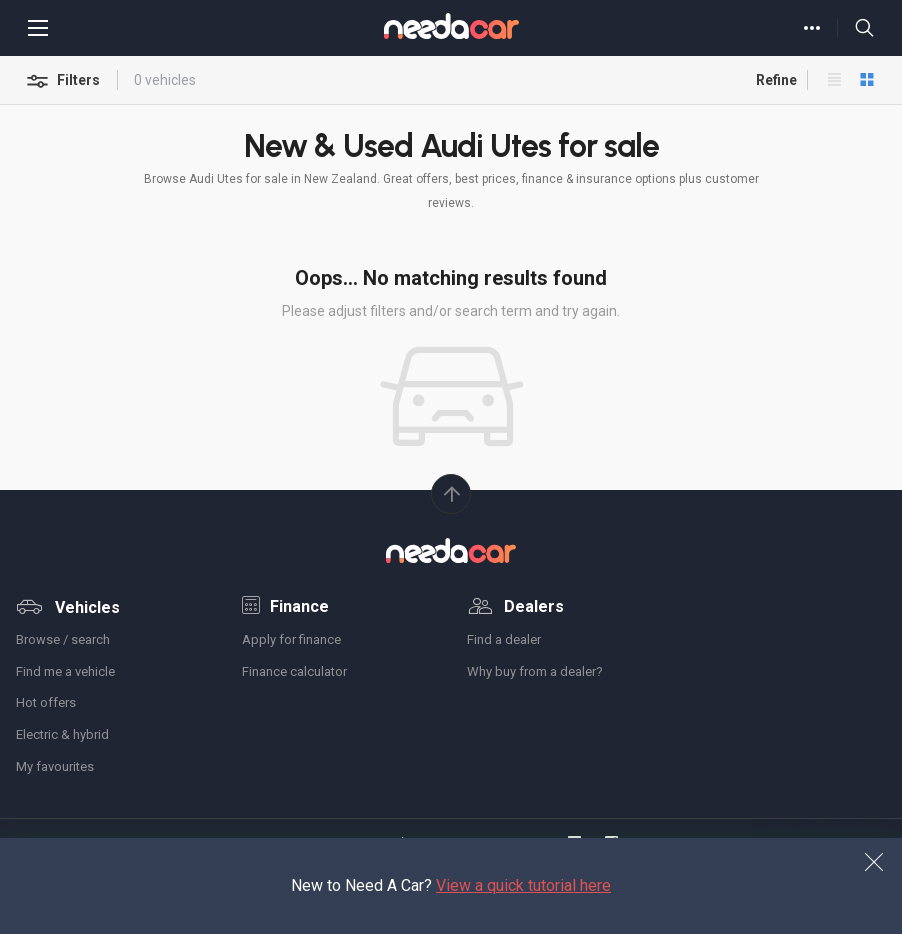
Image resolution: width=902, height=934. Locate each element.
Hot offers (46, 702)
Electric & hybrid (62, 734)
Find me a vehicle (65, 671)
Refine (768, 80)
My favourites (55, 766)
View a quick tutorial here (523, 885)
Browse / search (63, 639)
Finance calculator (294, 671)
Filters (64, 81)
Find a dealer (504, 639)
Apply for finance (291, 639)
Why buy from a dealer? (535, 671)
